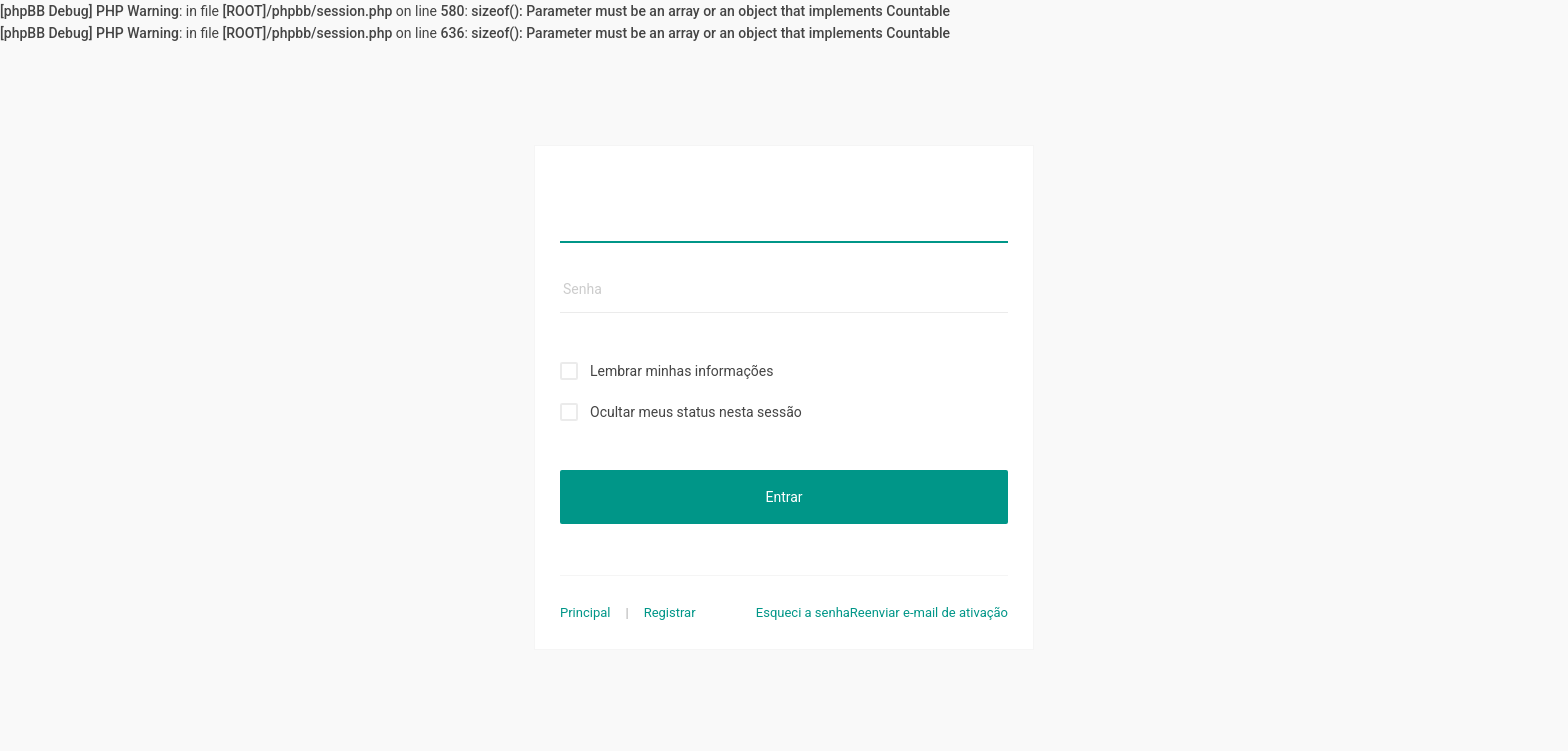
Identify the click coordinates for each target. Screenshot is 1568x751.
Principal (585, 612)
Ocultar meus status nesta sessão (696, 412)
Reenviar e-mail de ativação (929, 612)
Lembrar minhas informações (681, 371)
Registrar (670, 612)
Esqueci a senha (803, 612)
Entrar (783, 497)
